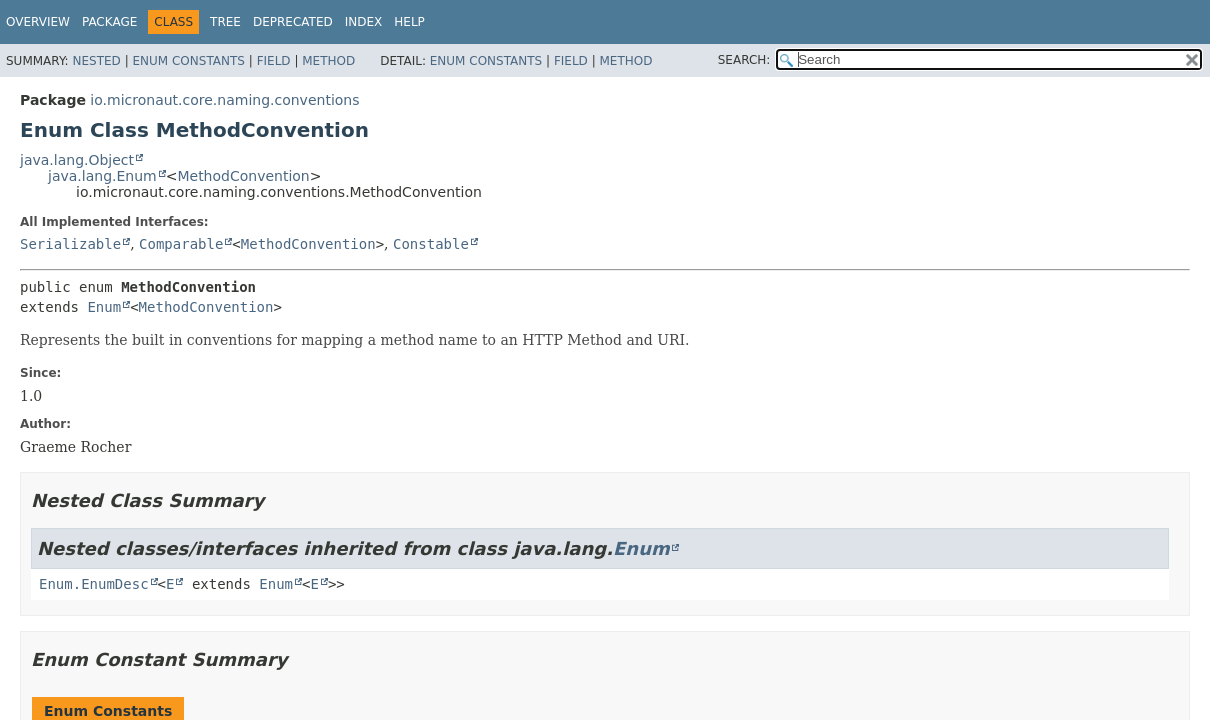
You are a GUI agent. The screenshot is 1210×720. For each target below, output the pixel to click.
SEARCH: (744, 60)
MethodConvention (243, 176)
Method (328, 61)
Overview (38, 22)
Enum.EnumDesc (94, 584)
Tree (225, 22)
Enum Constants (188, 61)
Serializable (70, 244)
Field (274, 61)
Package (109, 22)
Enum (104, 307)
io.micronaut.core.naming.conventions (224, 100)
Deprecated (293, 22)
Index (364, 22)
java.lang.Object (77, 160)
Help (409, 22)
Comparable (181, 244)
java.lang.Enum (102, 176)
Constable (431, 244)
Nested (96, 61)
